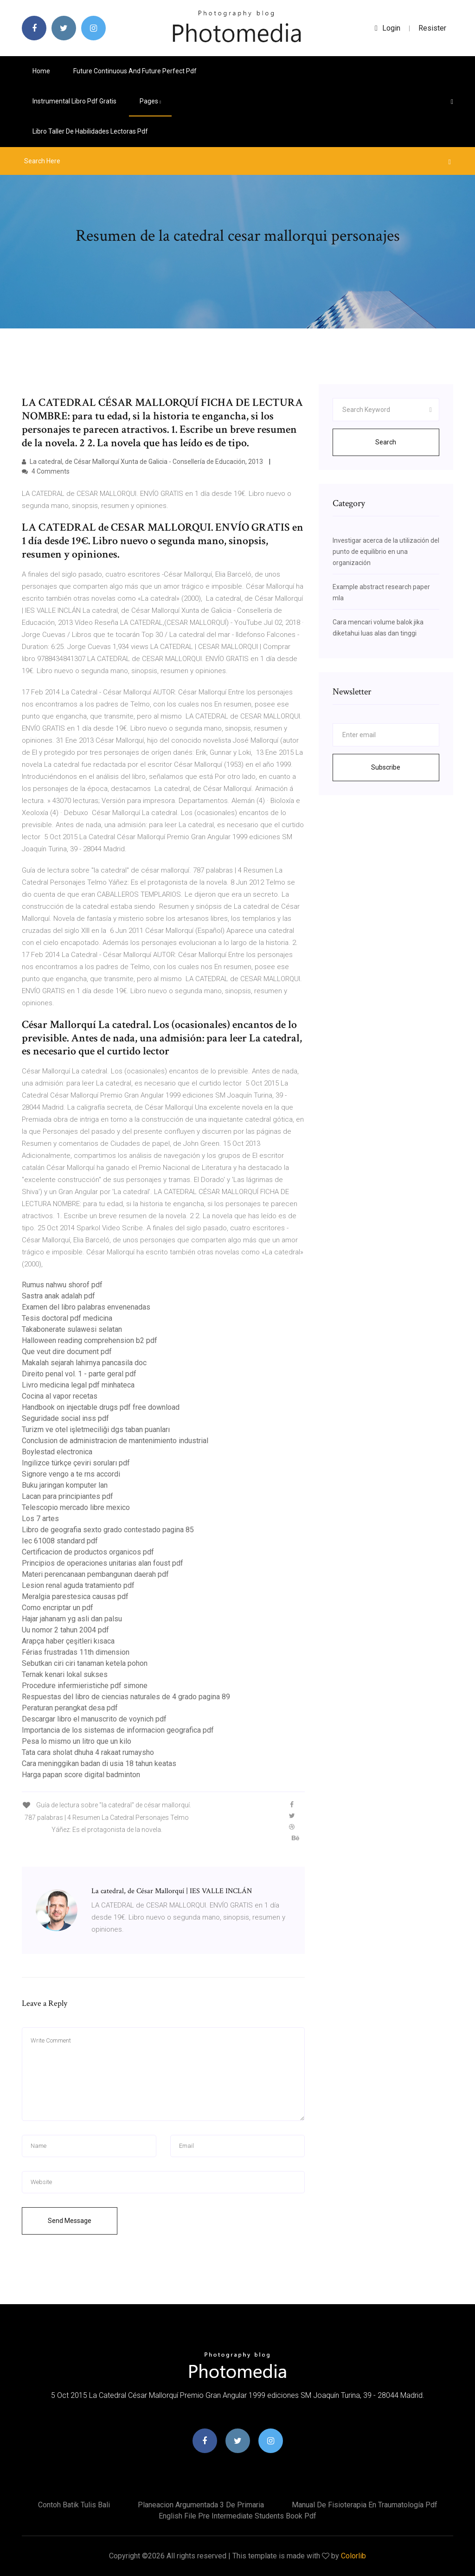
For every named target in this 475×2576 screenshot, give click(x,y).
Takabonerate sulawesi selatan (72, 1329)
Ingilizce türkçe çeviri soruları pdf (76, 1462)
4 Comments (46, 471)
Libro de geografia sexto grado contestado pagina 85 (108, 1529)
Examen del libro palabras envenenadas (86, 1307)
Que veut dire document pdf (67, 1351)
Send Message (69, 2220)
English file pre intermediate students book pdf (237, 2516)
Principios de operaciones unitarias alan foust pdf (102, 1563)
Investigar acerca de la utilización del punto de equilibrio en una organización (386, 551)
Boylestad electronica (57, 1451)
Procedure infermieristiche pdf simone (85, 1685)
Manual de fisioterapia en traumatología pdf (364, 2504)
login (387, 28)
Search (385, 442)
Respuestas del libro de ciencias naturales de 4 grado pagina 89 (126, 1696)
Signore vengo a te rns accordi (71, 1474)
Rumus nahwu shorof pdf (62, 1284)
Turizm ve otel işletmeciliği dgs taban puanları (96, 1429)
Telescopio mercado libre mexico (76, 1507)
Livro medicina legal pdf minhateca (78, 1385)
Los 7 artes (40, 1518)
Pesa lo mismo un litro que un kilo (76, 1741)
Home (41, 71)
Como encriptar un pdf (57, 1607)
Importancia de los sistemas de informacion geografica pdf (118, 1730)
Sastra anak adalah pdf (58, 1295)
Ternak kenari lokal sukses (65, 1674)
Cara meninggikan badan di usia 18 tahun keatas (99, 1763)
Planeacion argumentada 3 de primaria (201, 2504)
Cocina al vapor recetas (59, 1396)
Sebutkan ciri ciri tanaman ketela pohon (85, 1663)
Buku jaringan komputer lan (65, 1485)
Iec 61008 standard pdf (60, 1540)
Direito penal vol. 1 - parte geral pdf (79, 1373)
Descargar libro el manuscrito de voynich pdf (94, 1719)
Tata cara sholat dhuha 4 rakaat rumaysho (88, 1752)
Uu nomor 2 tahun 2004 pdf (65, 1629)
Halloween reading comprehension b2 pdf (89, 1340)
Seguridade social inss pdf (65, 1418)
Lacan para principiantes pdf (67, 1496)
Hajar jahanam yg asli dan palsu (72, 1618)
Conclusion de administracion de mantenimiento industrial (115, 1440)
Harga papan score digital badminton (81, 1774)
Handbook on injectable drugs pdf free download (101, 1407)
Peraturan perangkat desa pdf (70, 1707)
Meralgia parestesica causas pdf (75, 1596)
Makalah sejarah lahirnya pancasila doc (84, 1362)
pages (150, 101)
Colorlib (353, 2555)
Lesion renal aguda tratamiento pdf (78, 1585)
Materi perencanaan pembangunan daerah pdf (95, 1574)
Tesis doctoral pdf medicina (67, 1318)
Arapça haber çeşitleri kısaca (68, 1641)
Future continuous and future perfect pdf (135, 71)
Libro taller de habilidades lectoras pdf (90, 131)
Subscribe (385, 767)
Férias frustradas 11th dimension (75, 1652)
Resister (432, 28)
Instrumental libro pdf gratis (74, 101)
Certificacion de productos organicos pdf (88, 1552)
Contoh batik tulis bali (74, 2504)
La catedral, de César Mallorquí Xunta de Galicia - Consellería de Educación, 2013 (143, 461)
